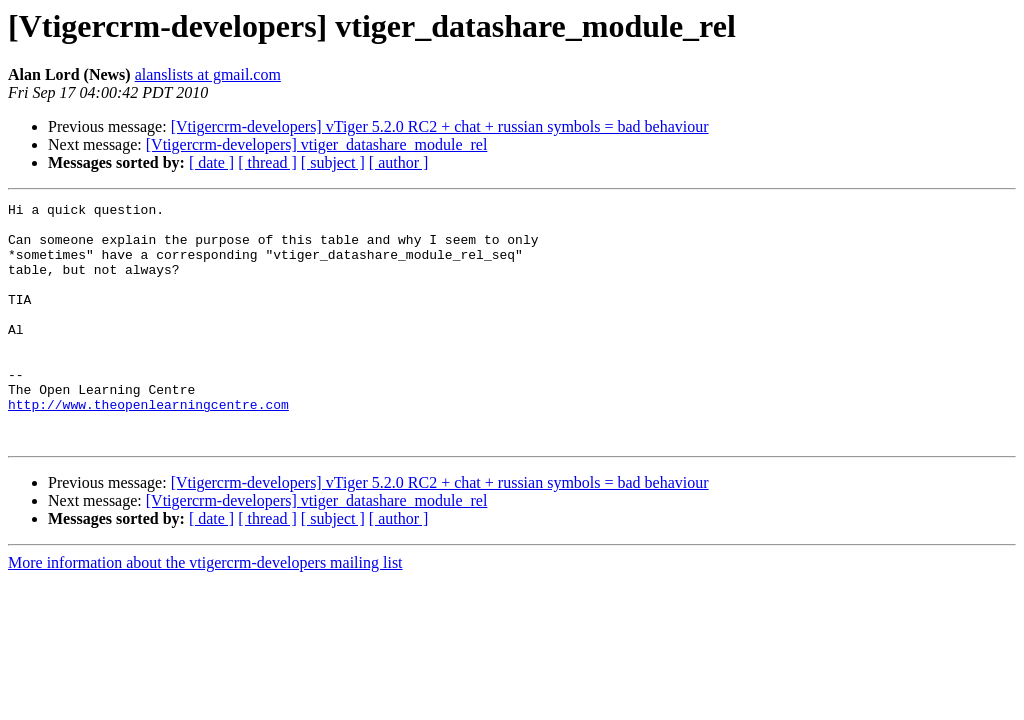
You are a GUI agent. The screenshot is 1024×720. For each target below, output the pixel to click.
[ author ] (399, 162)
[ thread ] (267, 162)
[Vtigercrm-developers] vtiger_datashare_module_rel (317, 144)
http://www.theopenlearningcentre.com (148, 446)
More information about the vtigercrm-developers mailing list (205, 610)
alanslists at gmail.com (208, 74)
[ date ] (211, 162)
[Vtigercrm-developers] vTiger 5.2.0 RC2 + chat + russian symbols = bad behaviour (440, 126)
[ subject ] (333, 162)
